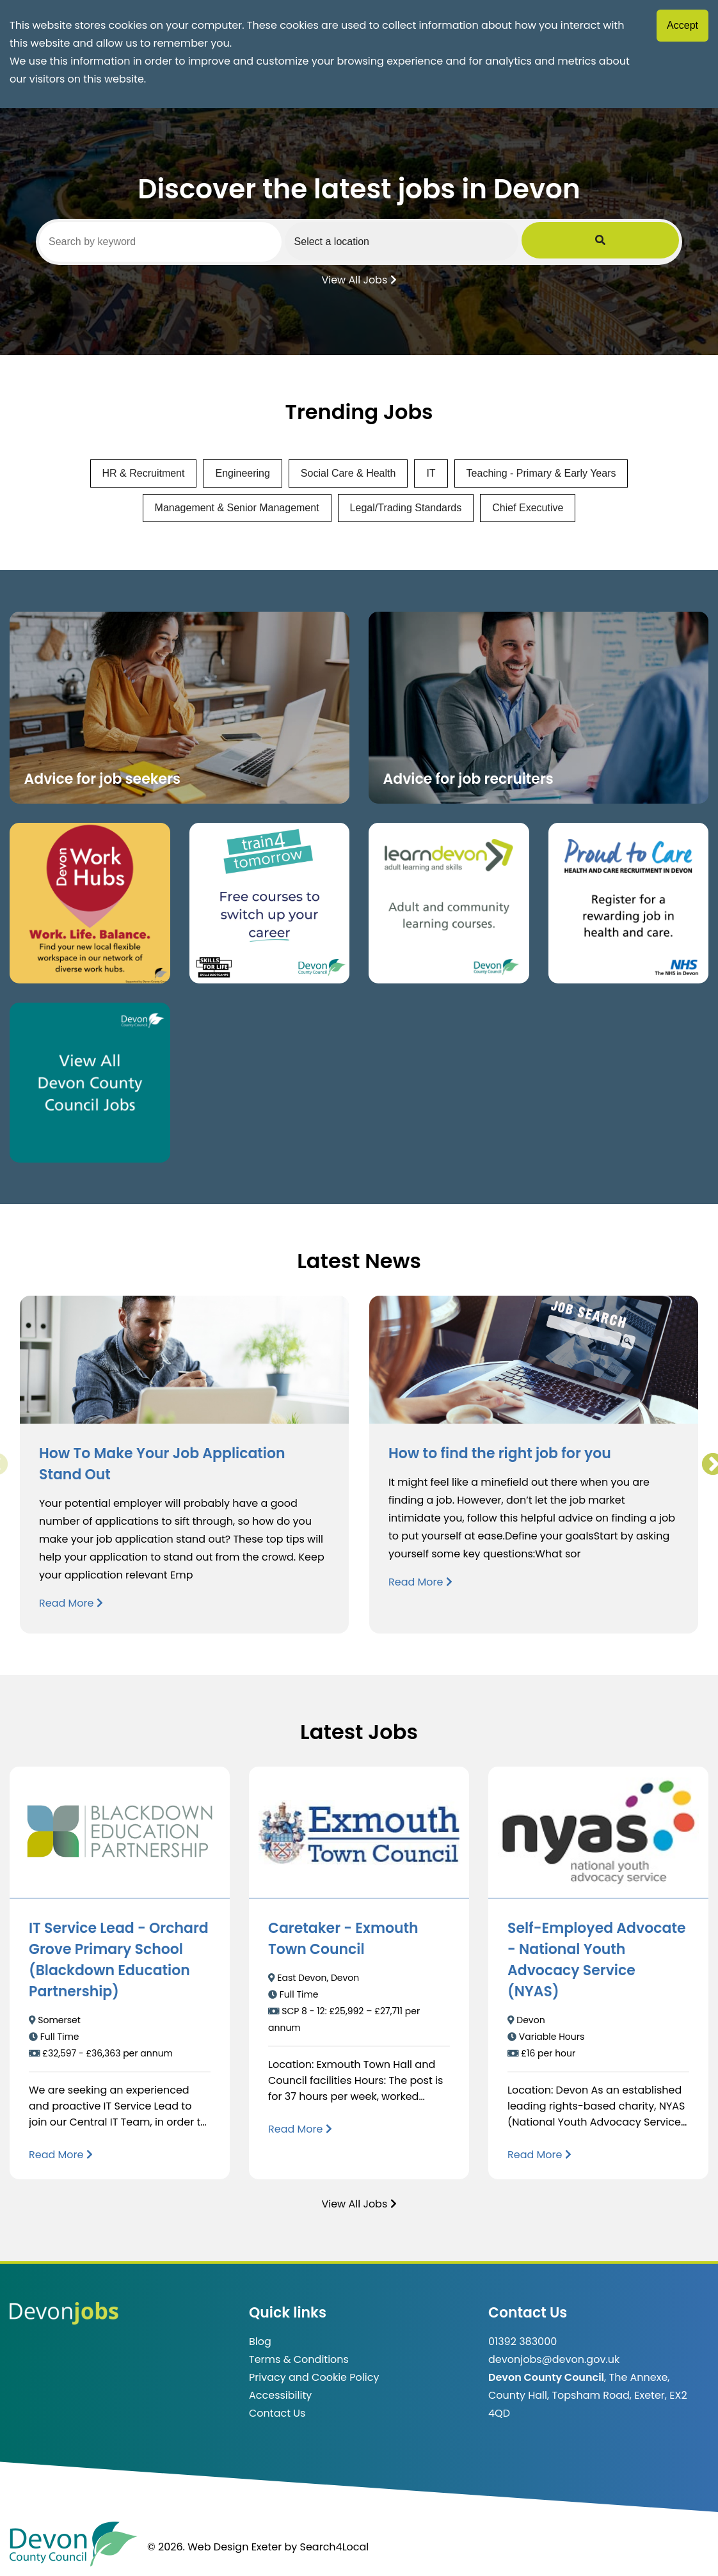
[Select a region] (493, 241)
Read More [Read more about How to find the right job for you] (420, 1582)
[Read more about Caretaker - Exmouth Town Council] (300, 2129)
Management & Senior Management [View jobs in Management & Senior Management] (237, 507)
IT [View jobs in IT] (430, 473)
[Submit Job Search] (661, 241)
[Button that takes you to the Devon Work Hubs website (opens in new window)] (90, 903)
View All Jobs (358, 279)
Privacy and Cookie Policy (314, 2377)
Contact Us (277, 2413)
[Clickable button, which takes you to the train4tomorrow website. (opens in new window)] (269, 903)
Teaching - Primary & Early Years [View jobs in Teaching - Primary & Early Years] (541, 473)
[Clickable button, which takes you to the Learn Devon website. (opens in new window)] (449, 903)
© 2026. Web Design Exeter (214, 2547)
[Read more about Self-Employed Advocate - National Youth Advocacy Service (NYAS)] (539, 2154)
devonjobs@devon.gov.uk (553, 2359)
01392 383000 (522, 2341)
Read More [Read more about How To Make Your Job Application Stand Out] (71, 1603)
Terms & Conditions (299, 2359)
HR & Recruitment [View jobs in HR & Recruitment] (143, 473)
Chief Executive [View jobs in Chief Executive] (527, 507)
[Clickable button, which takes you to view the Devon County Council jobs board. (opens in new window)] (90, 1083)
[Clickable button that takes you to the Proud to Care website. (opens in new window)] (628, 903)
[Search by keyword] (191, 242)
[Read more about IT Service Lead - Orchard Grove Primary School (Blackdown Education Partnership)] (61, 2154)
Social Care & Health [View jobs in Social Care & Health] (348, 473)
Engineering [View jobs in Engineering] (242, 473)
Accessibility (280, 2395)
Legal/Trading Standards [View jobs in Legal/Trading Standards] (406, 507)
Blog (260, 2341)
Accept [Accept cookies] (682, 25)
